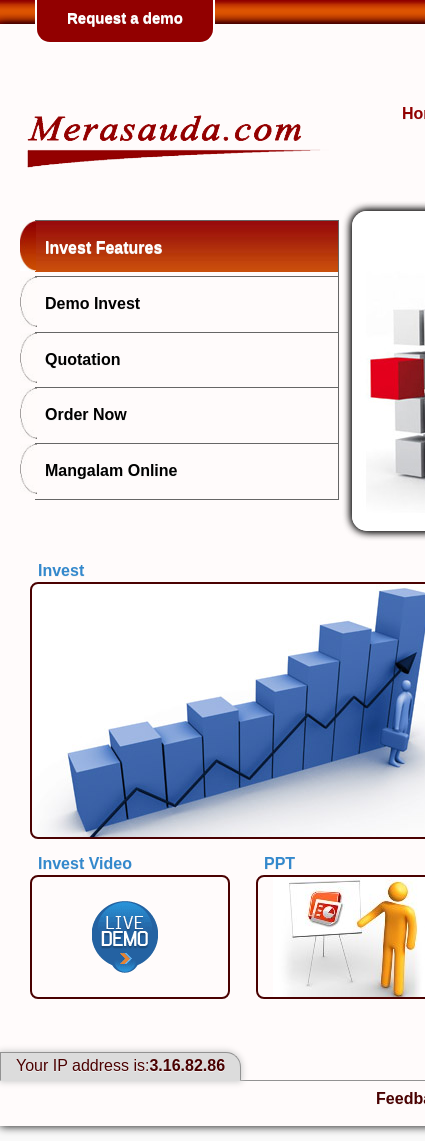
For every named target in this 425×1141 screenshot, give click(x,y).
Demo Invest (87, 302)
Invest (61, 570)
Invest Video (85, 863)
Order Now (81, 413)
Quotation (78, 358)
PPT (279, 863)
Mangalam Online (106, 469)
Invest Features (98, 246)
